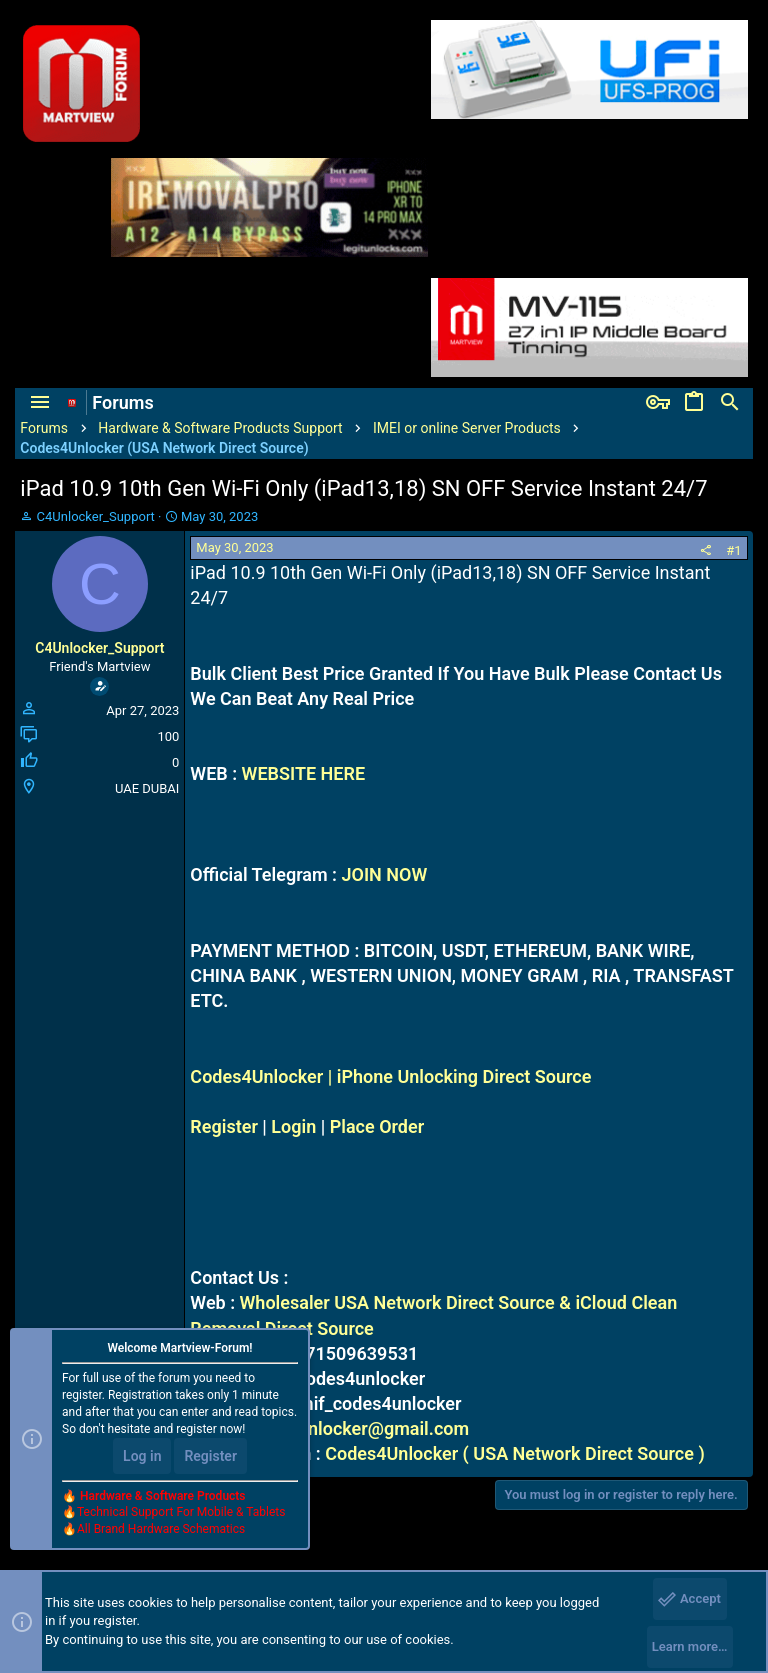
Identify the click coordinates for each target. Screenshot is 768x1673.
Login (293, 1126)
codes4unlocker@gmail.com (354, 1428)
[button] (40, 403)
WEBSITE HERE (303, 773)
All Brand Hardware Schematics (161, 1529)
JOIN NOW (384, 874)
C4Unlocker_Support (96, 516)
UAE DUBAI (147, 788)
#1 (733, 550)
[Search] (730, 403)
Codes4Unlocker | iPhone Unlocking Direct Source (390, 1076)
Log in (142, 1456)
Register (224, 1126)
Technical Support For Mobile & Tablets (181, 1512)
